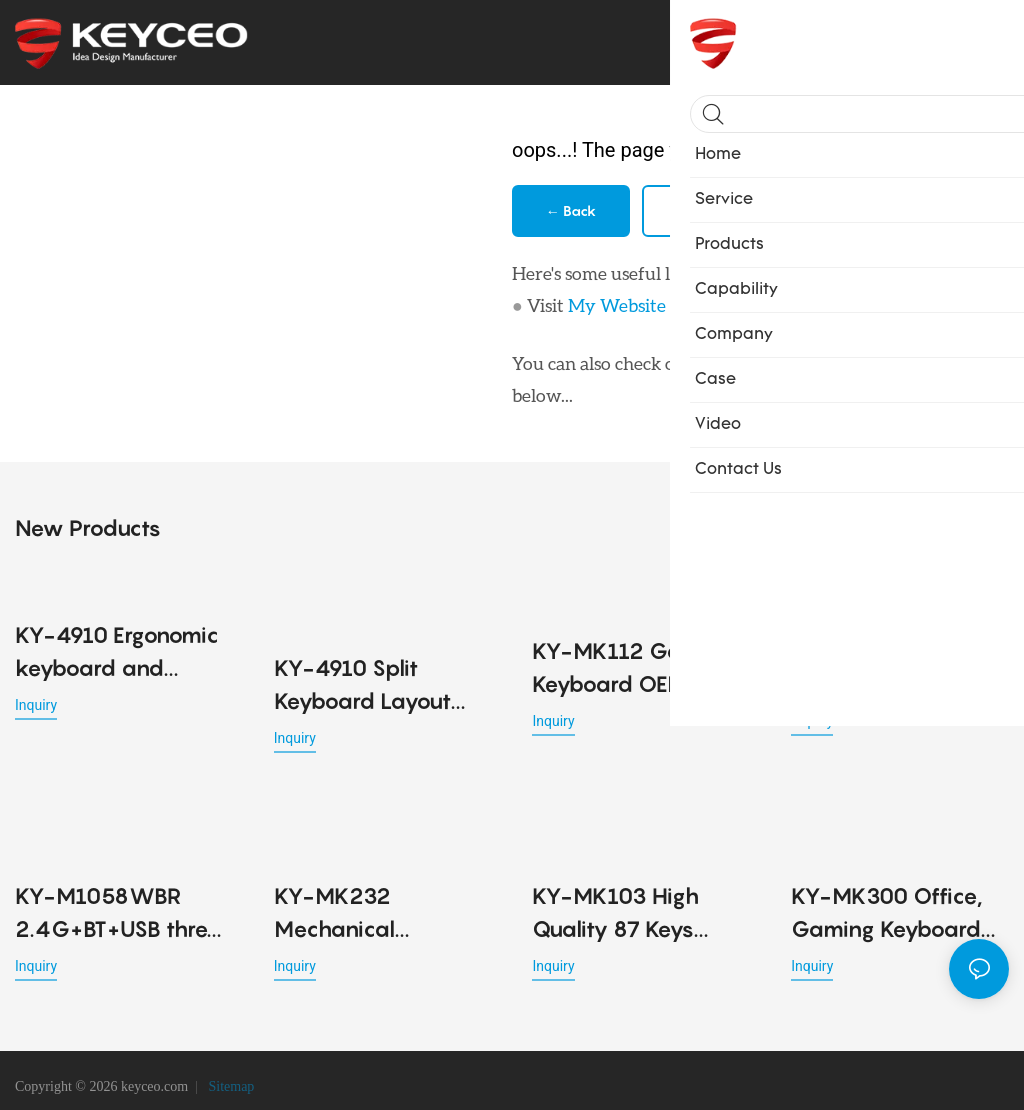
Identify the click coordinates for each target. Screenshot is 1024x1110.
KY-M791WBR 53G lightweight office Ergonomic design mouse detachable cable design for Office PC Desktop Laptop (892, 664)
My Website (617, 305)
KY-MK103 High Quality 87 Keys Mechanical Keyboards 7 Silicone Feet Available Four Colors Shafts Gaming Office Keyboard (639, 887)
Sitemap (229, 1074)
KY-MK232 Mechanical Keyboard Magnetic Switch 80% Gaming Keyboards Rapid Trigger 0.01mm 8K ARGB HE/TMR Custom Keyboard (381, 887)
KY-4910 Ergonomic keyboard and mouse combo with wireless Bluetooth (117, 649)
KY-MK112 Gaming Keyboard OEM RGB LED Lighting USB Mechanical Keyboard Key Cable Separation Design (638, 664)
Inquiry (36, 701)
